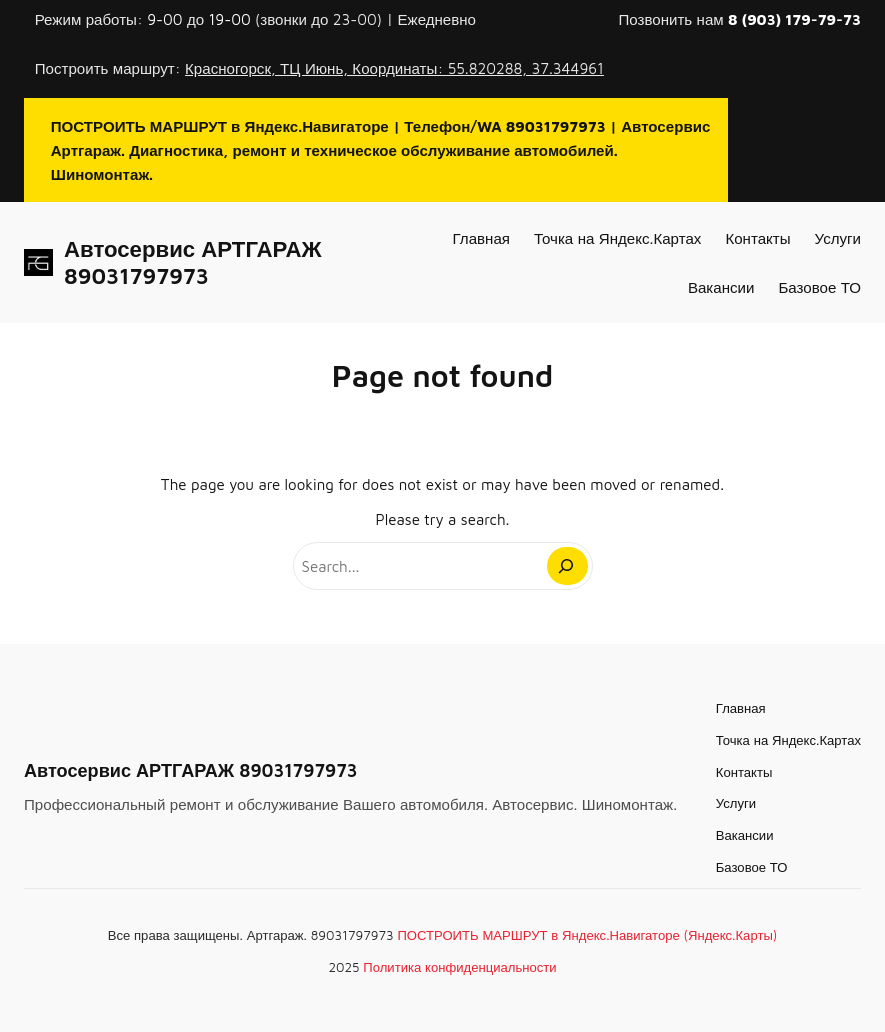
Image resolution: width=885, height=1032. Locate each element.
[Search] (567, 566)
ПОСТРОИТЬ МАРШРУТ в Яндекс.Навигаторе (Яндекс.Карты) (587, 935)
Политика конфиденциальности (459, 967)
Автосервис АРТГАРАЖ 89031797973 (192, 262)
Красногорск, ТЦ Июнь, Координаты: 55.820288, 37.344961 (394, 68)
